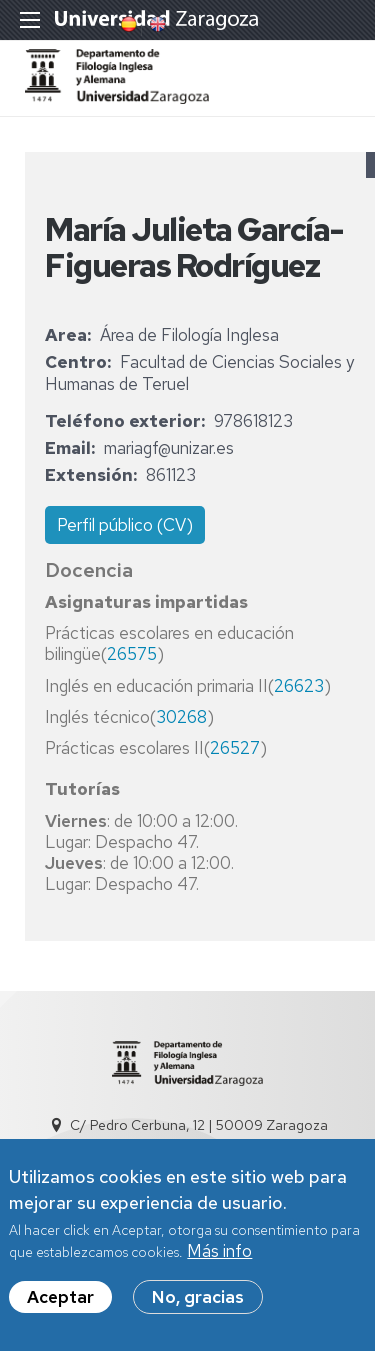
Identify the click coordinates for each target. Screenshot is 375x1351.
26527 (235, 748)
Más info (219, 1254)
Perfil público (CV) (125, 525)
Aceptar (60, 1299)
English (156, 24)
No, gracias (198, 1299)
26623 (299, 686)
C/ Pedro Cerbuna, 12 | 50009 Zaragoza (199, 1125)
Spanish (127, 24)
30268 (181, 717)
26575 (132, 654)
